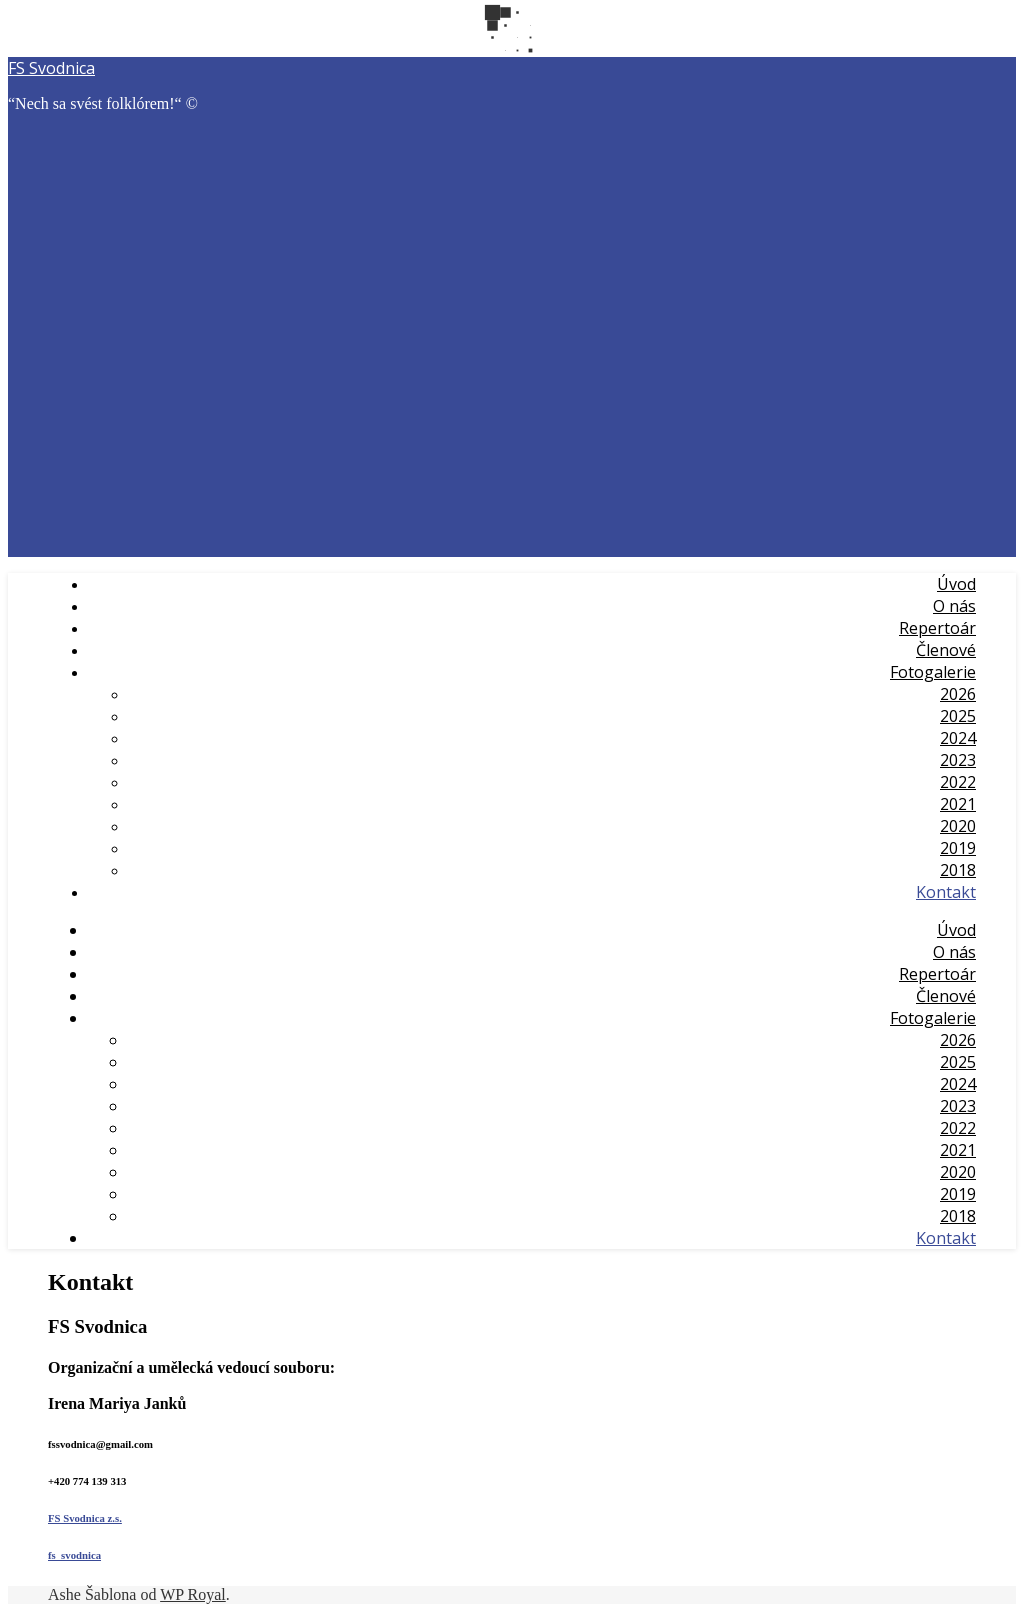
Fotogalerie (933, 672)
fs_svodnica (74, 1555)
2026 (958, 694)
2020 (958, 826)
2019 (958, 848)
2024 (958, 738)
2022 (958, 782)
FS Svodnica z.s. (85, 1518)
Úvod (956, 584)
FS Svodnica (51, 68)
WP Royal (193, 1594)
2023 (958, 760)
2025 (958, 716)
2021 (958, 804)
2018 (958, 870)
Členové (946, 650)
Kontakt (946, 892)
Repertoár (937, 628)
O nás (954, 606)
